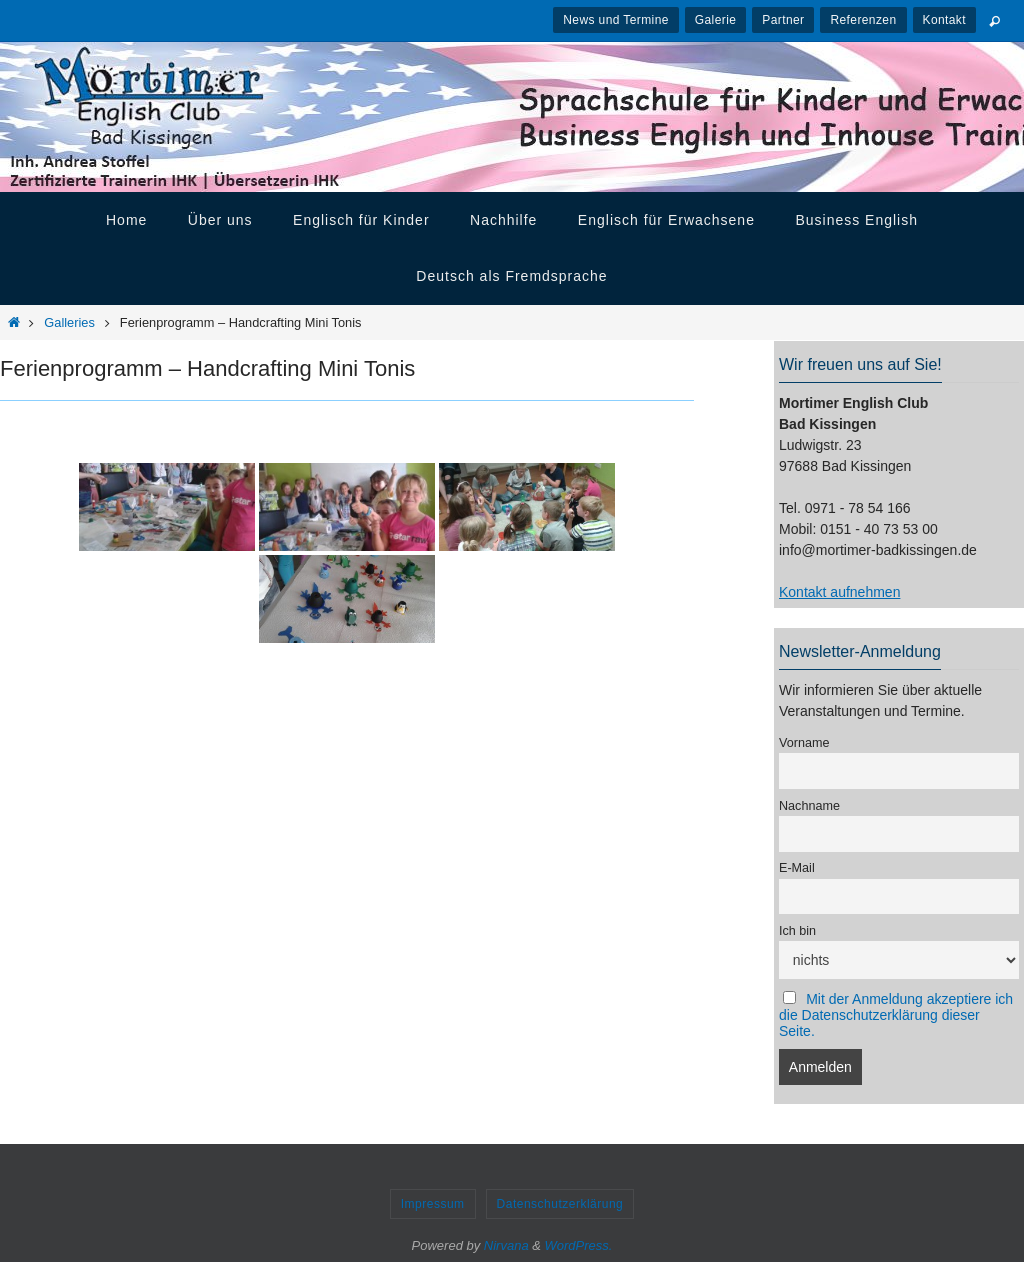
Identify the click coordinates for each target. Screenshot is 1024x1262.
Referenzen (863, 20)
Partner (783, 20)
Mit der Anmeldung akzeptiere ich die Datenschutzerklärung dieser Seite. (896, 1015)
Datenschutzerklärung (560, 1204)
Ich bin (797, 931)
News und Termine (616, 20)
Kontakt (945, 20)
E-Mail (797, 868)
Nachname (809, 806)
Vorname (804, 743)
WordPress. (579, 1245)
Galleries (69, 322)
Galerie (715, 20)
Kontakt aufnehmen (839, 592)
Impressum (433, 1204)
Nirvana (506, 1245)
